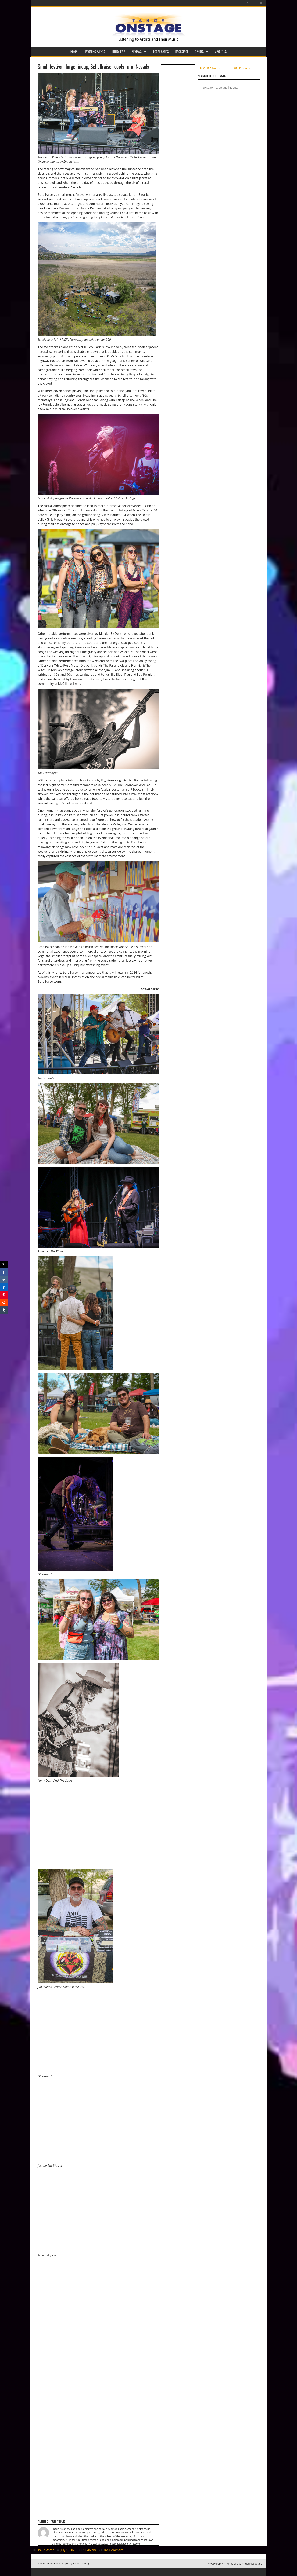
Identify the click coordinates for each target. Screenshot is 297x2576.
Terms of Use (233, 2563)
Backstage (181, 51)
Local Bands (161, 51)
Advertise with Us (254, 2563)
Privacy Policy (215, 2563)
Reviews (139, 51)
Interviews (118, 51)
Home (73, 51)
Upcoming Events (94, 51)
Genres (202, 51)
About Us (221, 51)
